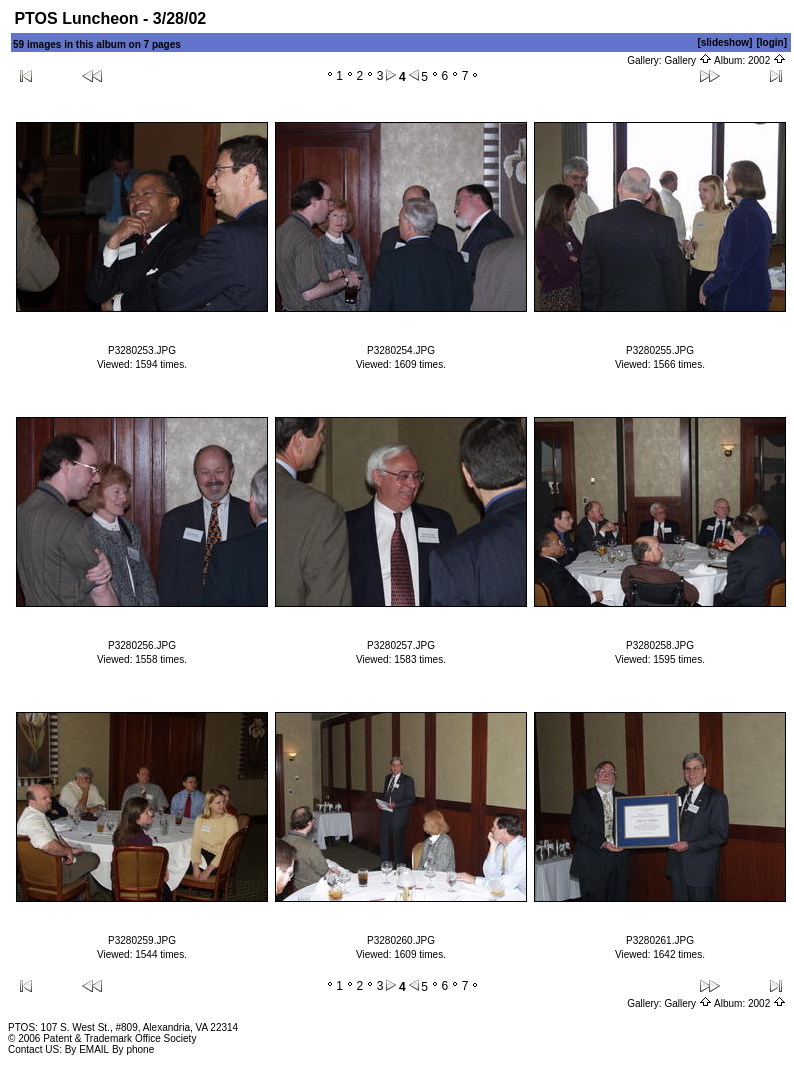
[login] (771, 42)
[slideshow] (724, 42)
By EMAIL (87, 1049)
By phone (133, 1049)
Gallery (687, 60)
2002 (767, 60)
